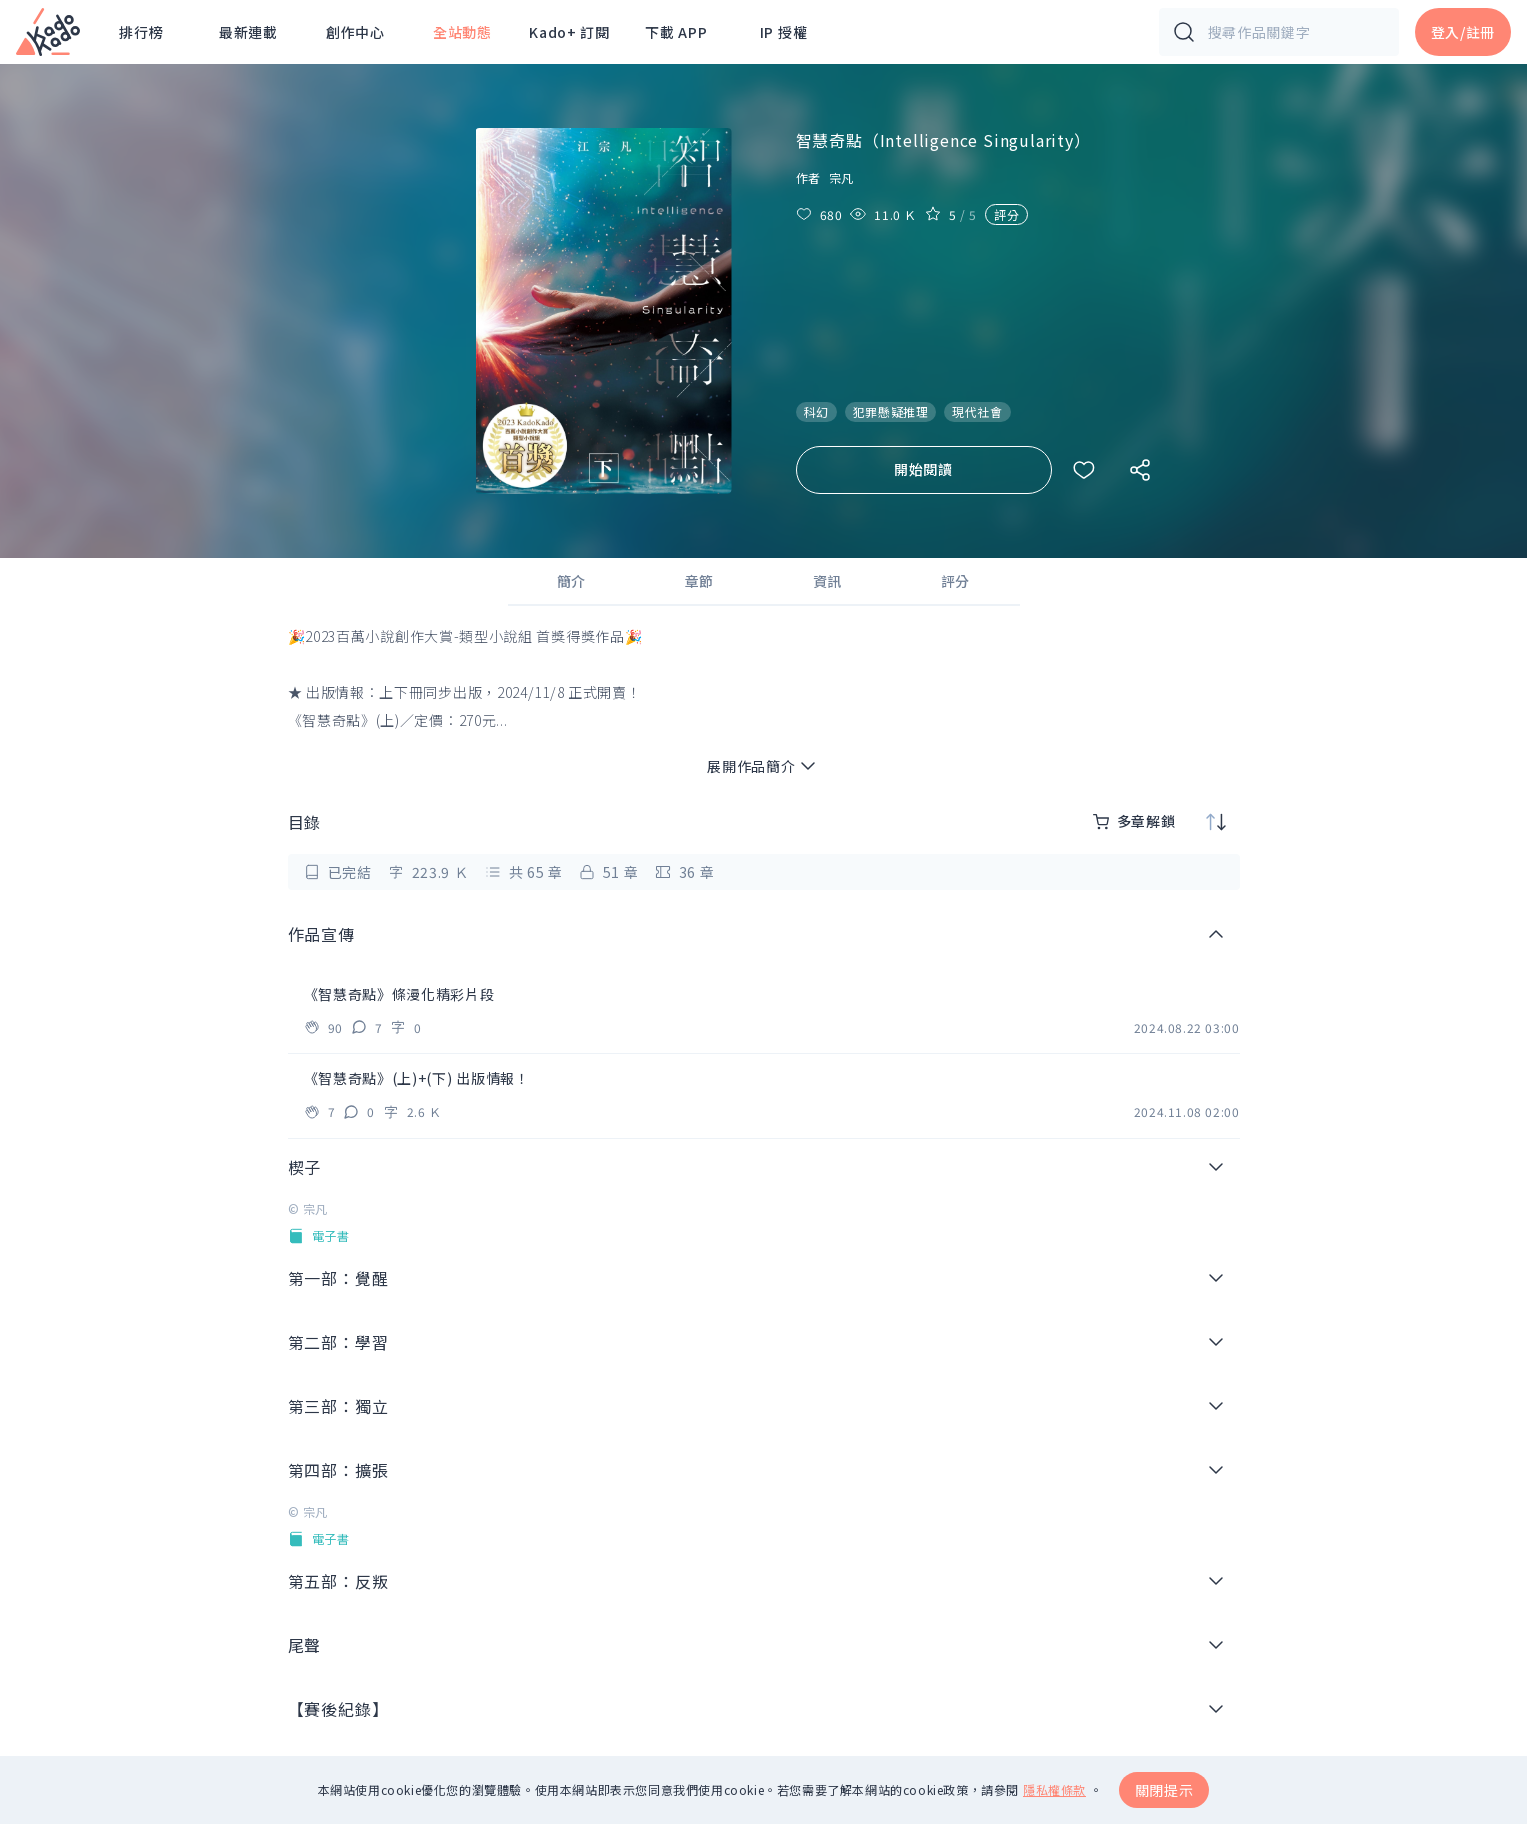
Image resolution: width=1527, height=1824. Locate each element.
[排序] (1216, 822)
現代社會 (977, 411)
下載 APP (676, 32)
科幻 (816, 411)
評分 (1006, 214)
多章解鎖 (1134, 821)
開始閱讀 (923, 469)
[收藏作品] (1084, 470)
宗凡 (841, 177)
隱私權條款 (1054, 1790)
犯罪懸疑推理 (891, 411)
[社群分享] (1140, 470)
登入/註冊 (1463, 32)
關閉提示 (1164, 1790)
